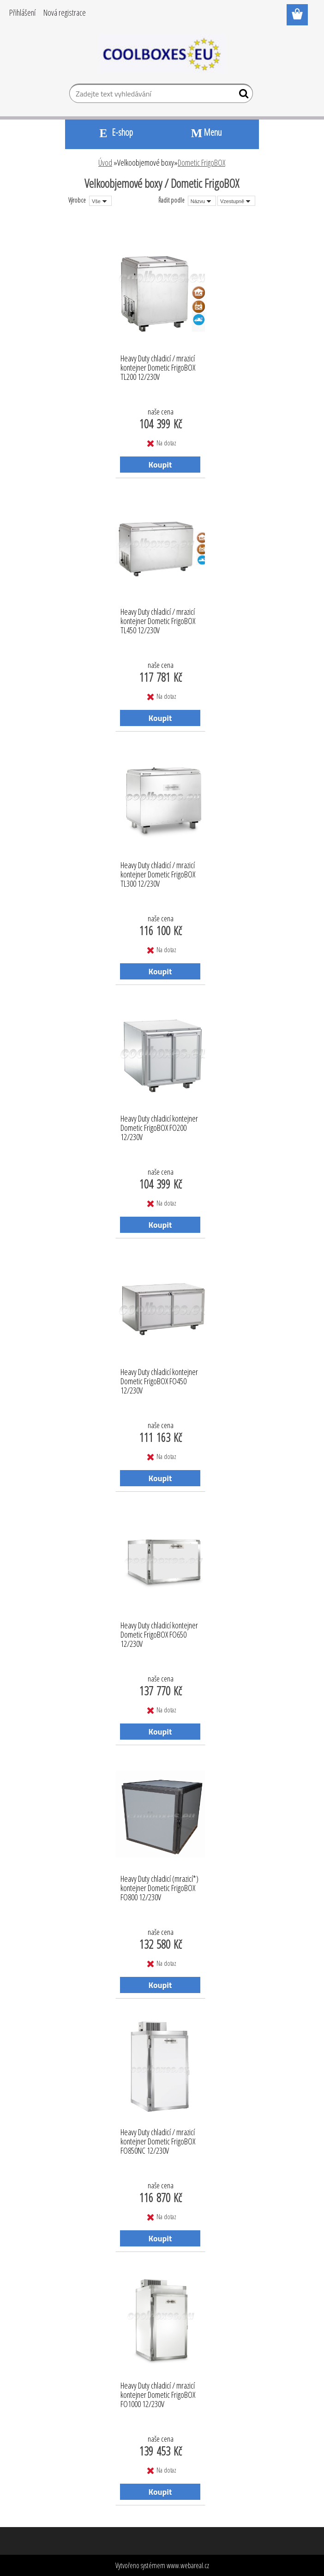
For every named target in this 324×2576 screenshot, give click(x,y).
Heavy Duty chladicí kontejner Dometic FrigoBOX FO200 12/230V (159, 1125)
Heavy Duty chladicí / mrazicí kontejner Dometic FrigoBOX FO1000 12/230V (157, 2392)
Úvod (105, 162)
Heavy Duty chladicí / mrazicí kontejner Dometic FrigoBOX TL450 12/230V (157, 618)
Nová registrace (64, 12)
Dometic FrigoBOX (201, 162)
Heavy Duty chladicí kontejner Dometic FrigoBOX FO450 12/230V (159, 1378)
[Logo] (162, 53)
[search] (242, 95)
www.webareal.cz (188, 2565)
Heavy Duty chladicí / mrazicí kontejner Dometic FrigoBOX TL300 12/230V (157, 871)
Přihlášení (22, 12)
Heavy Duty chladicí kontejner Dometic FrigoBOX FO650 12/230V (159, 1632)
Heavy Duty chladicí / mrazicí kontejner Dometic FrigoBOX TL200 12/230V (157, 365)
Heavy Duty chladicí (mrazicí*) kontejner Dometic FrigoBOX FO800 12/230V (159, 1885)
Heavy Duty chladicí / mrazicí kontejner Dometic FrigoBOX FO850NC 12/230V (157, 2138)
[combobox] (202, 201)
